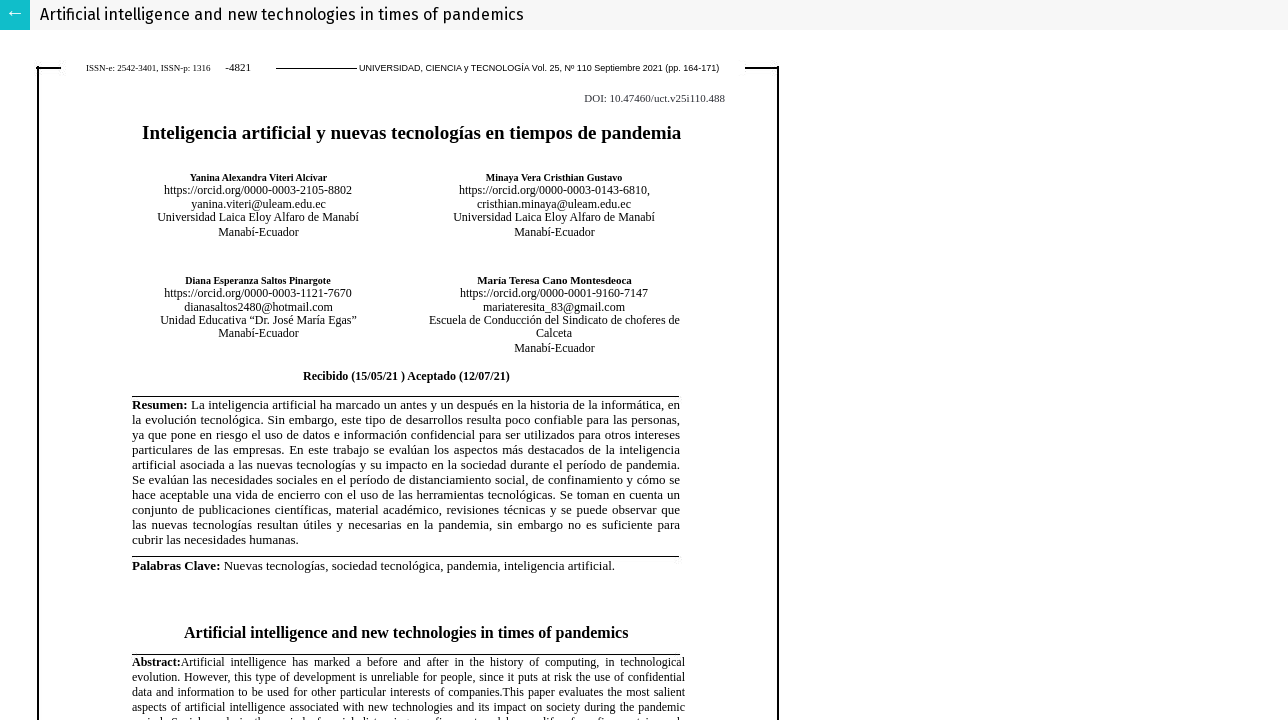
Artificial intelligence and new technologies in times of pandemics (282, 14)
